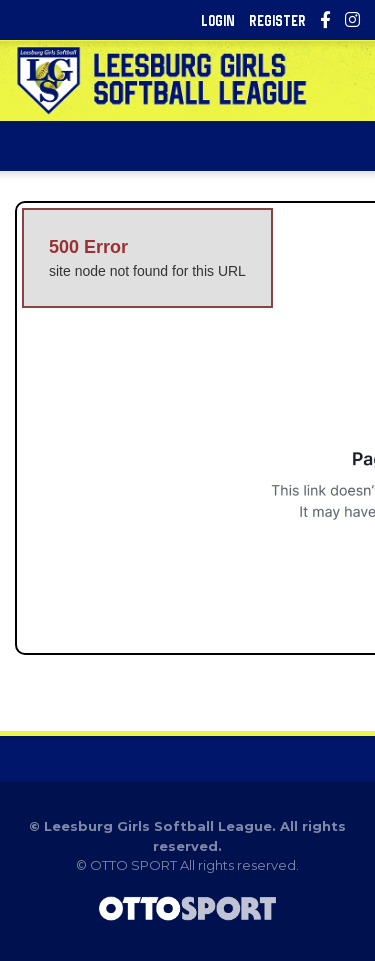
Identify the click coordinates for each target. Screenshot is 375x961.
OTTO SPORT (133, 865)
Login (218, 20)
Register (277, 20)
